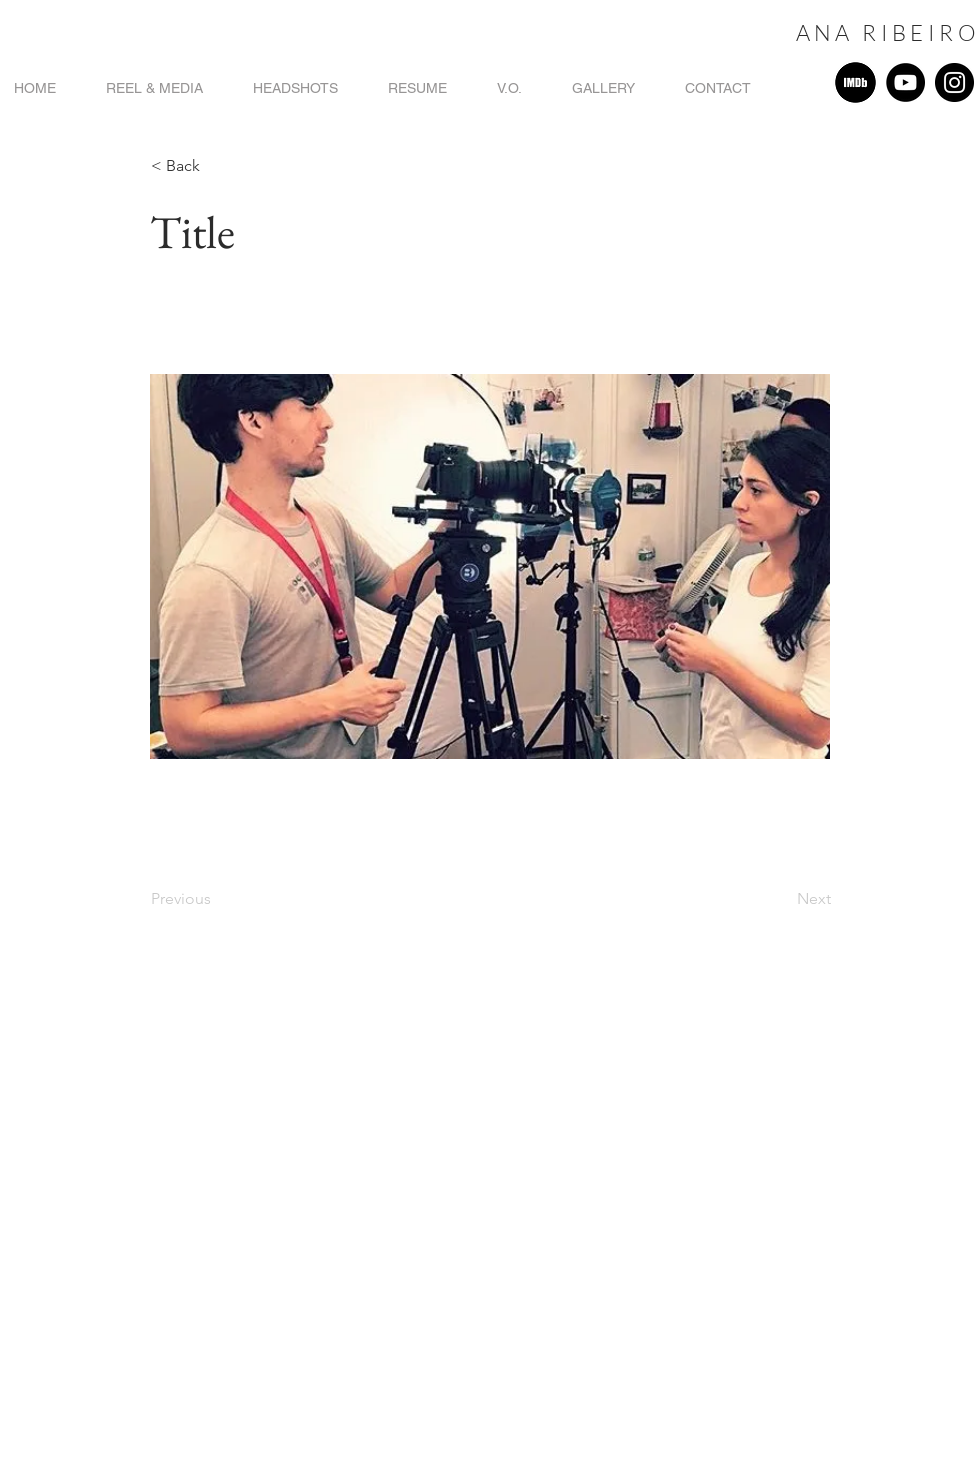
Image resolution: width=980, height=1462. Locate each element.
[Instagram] (954, 82)
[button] (217, 166)
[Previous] (217, 899)
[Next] (781, 899)
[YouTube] (905, 82)
